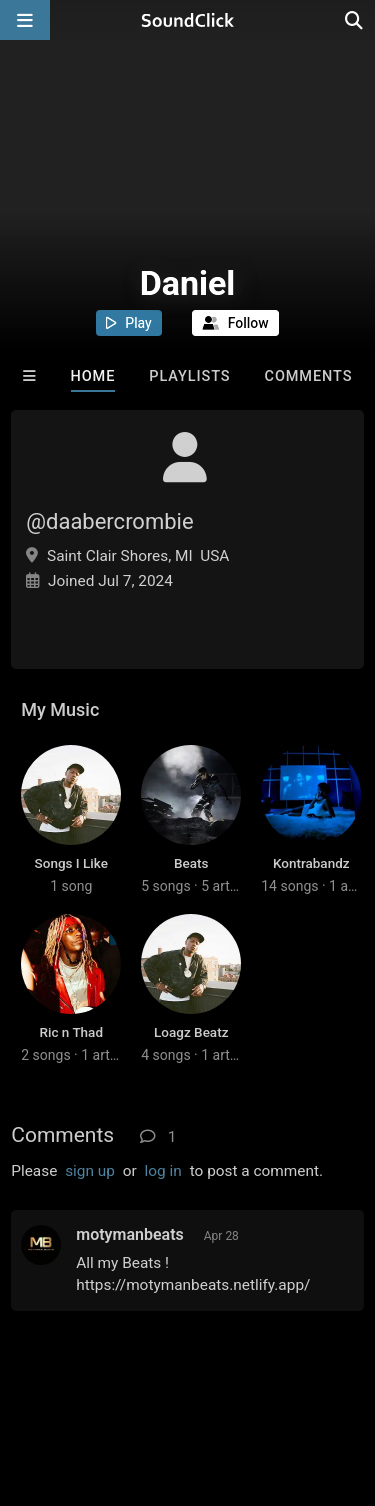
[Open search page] (355, 20)
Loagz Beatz (191, 1032)
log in (163, 1171)
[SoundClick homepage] (188, 20)
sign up (90, 1171)
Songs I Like (71, 863)
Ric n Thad (71, 1032)
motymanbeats (130, 1234)
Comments (309, 376)
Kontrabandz (311, 863)
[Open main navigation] (25, 20)
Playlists (189, 376)
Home (93, 376)
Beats (191, 863)
